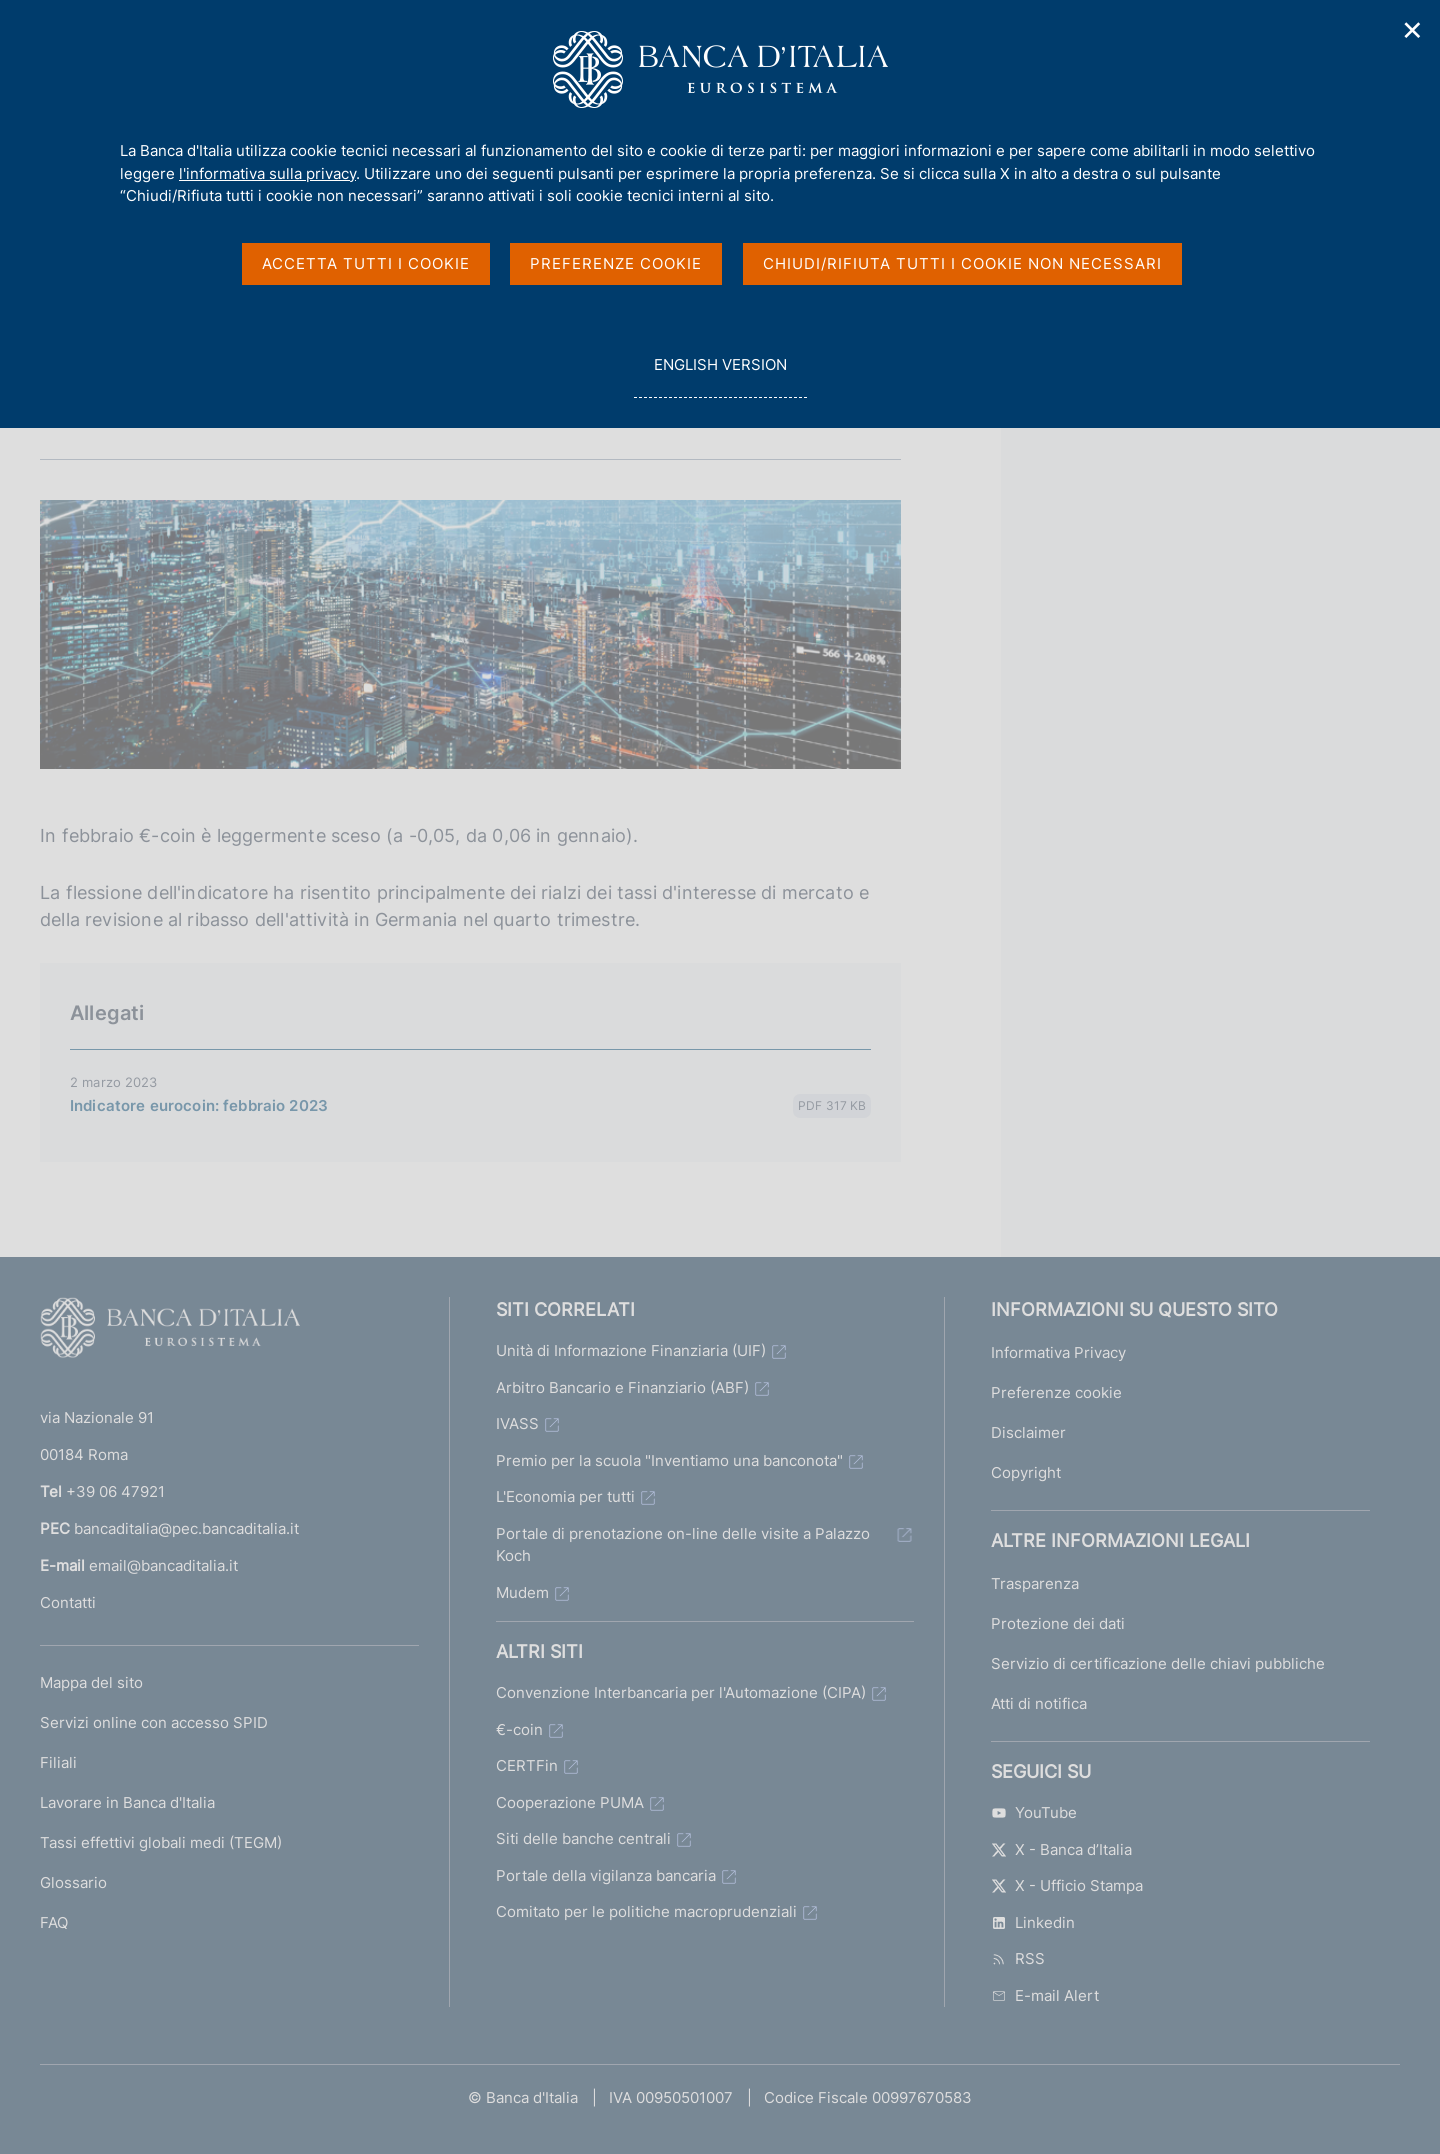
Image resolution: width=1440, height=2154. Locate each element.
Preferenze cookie (1056, 1392)
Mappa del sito (91, 1682)
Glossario (73, 1882)
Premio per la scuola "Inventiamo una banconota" (669, 1460)
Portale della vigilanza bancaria (606, 1875)
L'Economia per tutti (565, 1496)
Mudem (522, 1592)
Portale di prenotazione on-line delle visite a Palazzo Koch (683, 1545)
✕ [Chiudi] (1413, 30)
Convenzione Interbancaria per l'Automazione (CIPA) (681, 1692)
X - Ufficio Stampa (1067, 1885)
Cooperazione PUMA (570, 1802)
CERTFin (527, 1765)
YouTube (1034, 1812)
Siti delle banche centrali (583, 1838)
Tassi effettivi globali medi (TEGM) (161, 1842)
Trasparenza (1035, 1583)
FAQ (54, 1922)
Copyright (1026, 1472)
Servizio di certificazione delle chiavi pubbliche (1158, 1663)
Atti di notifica (1039, 1703)
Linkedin (1033, 1922)
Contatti (68, 1602)
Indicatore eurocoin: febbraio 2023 (199, 1105)
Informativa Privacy (1058, 1352)
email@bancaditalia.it (163, 1565)
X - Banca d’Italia (1061, 1849)
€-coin (519, 1729)
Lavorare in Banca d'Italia (127, 1802)
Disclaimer (1028, 1432)
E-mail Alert (1045, 1995)
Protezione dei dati (1058, 1623)
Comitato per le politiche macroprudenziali (646, 1911)
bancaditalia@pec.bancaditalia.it (186, 1528)
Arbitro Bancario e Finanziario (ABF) (622, 1387)
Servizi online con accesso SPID (154, 1722)
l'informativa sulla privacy (267, 173)
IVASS (517, 1423)
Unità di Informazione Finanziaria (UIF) (631, 1350)
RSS (1018, 1958)
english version (720, 375)
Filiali (58, 1762)
